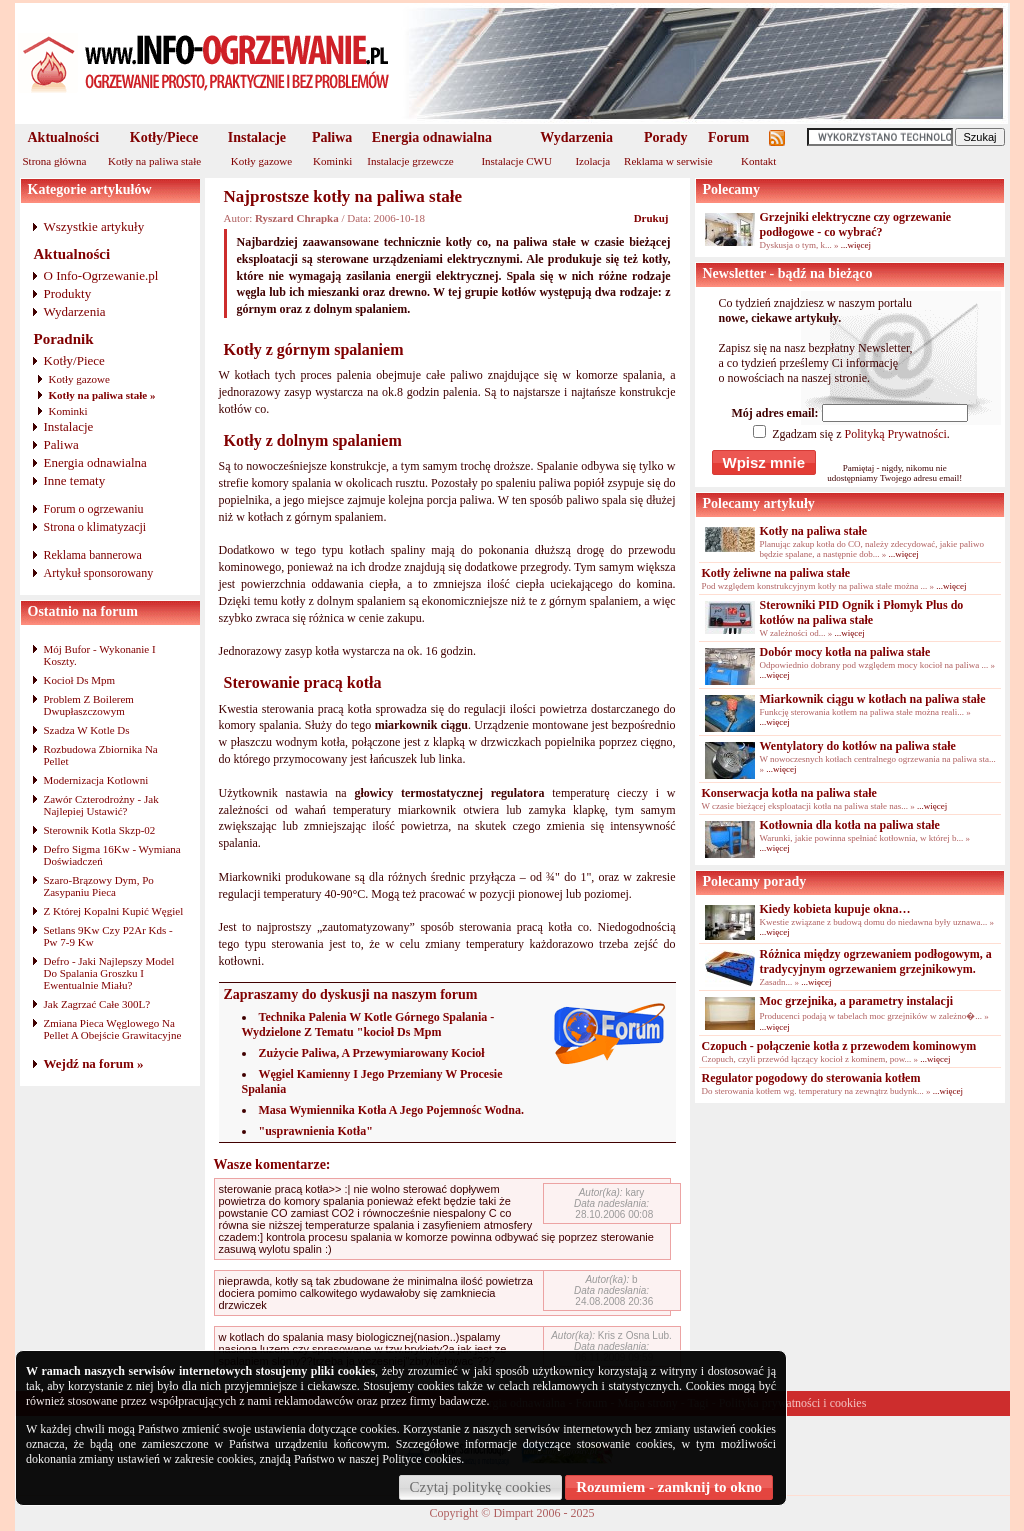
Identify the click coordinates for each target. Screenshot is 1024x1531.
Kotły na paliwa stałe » (102, 395)
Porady (666, 137)
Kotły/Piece (164, 137)
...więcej (856, 245)
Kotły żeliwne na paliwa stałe (776, 573)
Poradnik (64, 339)
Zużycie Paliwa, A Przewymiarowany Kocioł (372, 1053)
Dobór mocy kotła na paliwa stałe (845, 652)
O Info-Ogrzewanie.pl (101, 275)
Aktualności (64, 137)
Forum (728, 137)
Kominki (332, 161)
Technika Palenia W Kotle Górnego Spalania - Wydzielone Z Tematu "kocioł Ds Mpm (368, 1024)
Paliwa (332, 137)
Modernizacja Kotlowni (96, 780)
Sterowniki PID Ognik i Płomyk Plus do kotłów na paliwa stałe (862, 612)
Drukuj (651, 218)
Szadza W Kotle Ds (87, 730)
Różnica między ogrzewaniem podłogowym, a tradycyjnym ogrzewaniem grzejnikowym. (876, 961)
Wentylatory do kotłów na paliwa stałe (858, 746)
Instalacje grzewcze (410, 161)
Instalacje (257, 137)
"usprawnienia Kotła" (316, 1131)
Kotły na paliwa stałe (154, 161)
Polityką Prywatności (895, 434)
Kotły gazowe (261, 161)
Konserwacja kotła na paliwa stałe (789, 793)
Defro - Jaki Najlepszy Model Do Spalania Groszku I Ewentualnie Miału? (109, 973)
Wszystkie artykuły (94, 226)
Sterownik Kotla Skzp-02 (100, 830)
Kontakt (758, 161)
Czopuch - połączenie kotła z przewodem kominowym (839, 1046)
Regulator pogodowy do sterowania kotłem (811, 1078)
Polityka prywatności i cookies (793, 1403)
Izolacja (592, 161)
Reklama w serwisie (668, 161)
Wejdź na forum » (94, 1063)
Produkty (68, 293)
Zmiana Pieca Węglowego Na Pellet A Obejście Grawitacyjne (113, 1029)
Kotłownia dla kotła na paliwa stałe (850, 825)
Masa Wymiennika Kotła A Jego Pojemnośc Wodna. (391, 1110)
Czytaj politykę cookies (481, 1487)
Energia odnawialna (432, 137)
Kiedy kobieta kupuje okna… (835, 909)
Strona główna (55, 161)
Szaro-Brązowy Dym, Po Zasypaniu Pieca (99, 886)
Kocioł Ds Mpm (80, 680)
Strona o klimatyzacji (95, 527)
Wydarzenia (576, 137)
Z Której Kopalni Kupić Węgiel (114, 911)
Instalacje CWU (516, 161)
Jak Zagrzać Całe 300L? (97, 1004)
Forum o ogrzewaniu (94, 509)
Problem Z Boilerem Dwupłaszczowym (89, 705)
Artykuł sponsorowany (99, 573)
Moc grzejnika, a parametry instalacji (857, 1001)
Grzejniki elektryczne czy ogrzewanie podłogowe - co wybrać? (856, 224)
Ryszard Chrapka (297, 218)
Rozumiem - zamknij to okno (669, 1487)
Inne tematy (75, 480)
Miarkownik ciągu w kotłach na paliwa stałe (873, 699)
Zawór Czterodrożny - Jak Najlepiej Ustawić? (101, 805)
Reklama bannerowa (93, 555)
